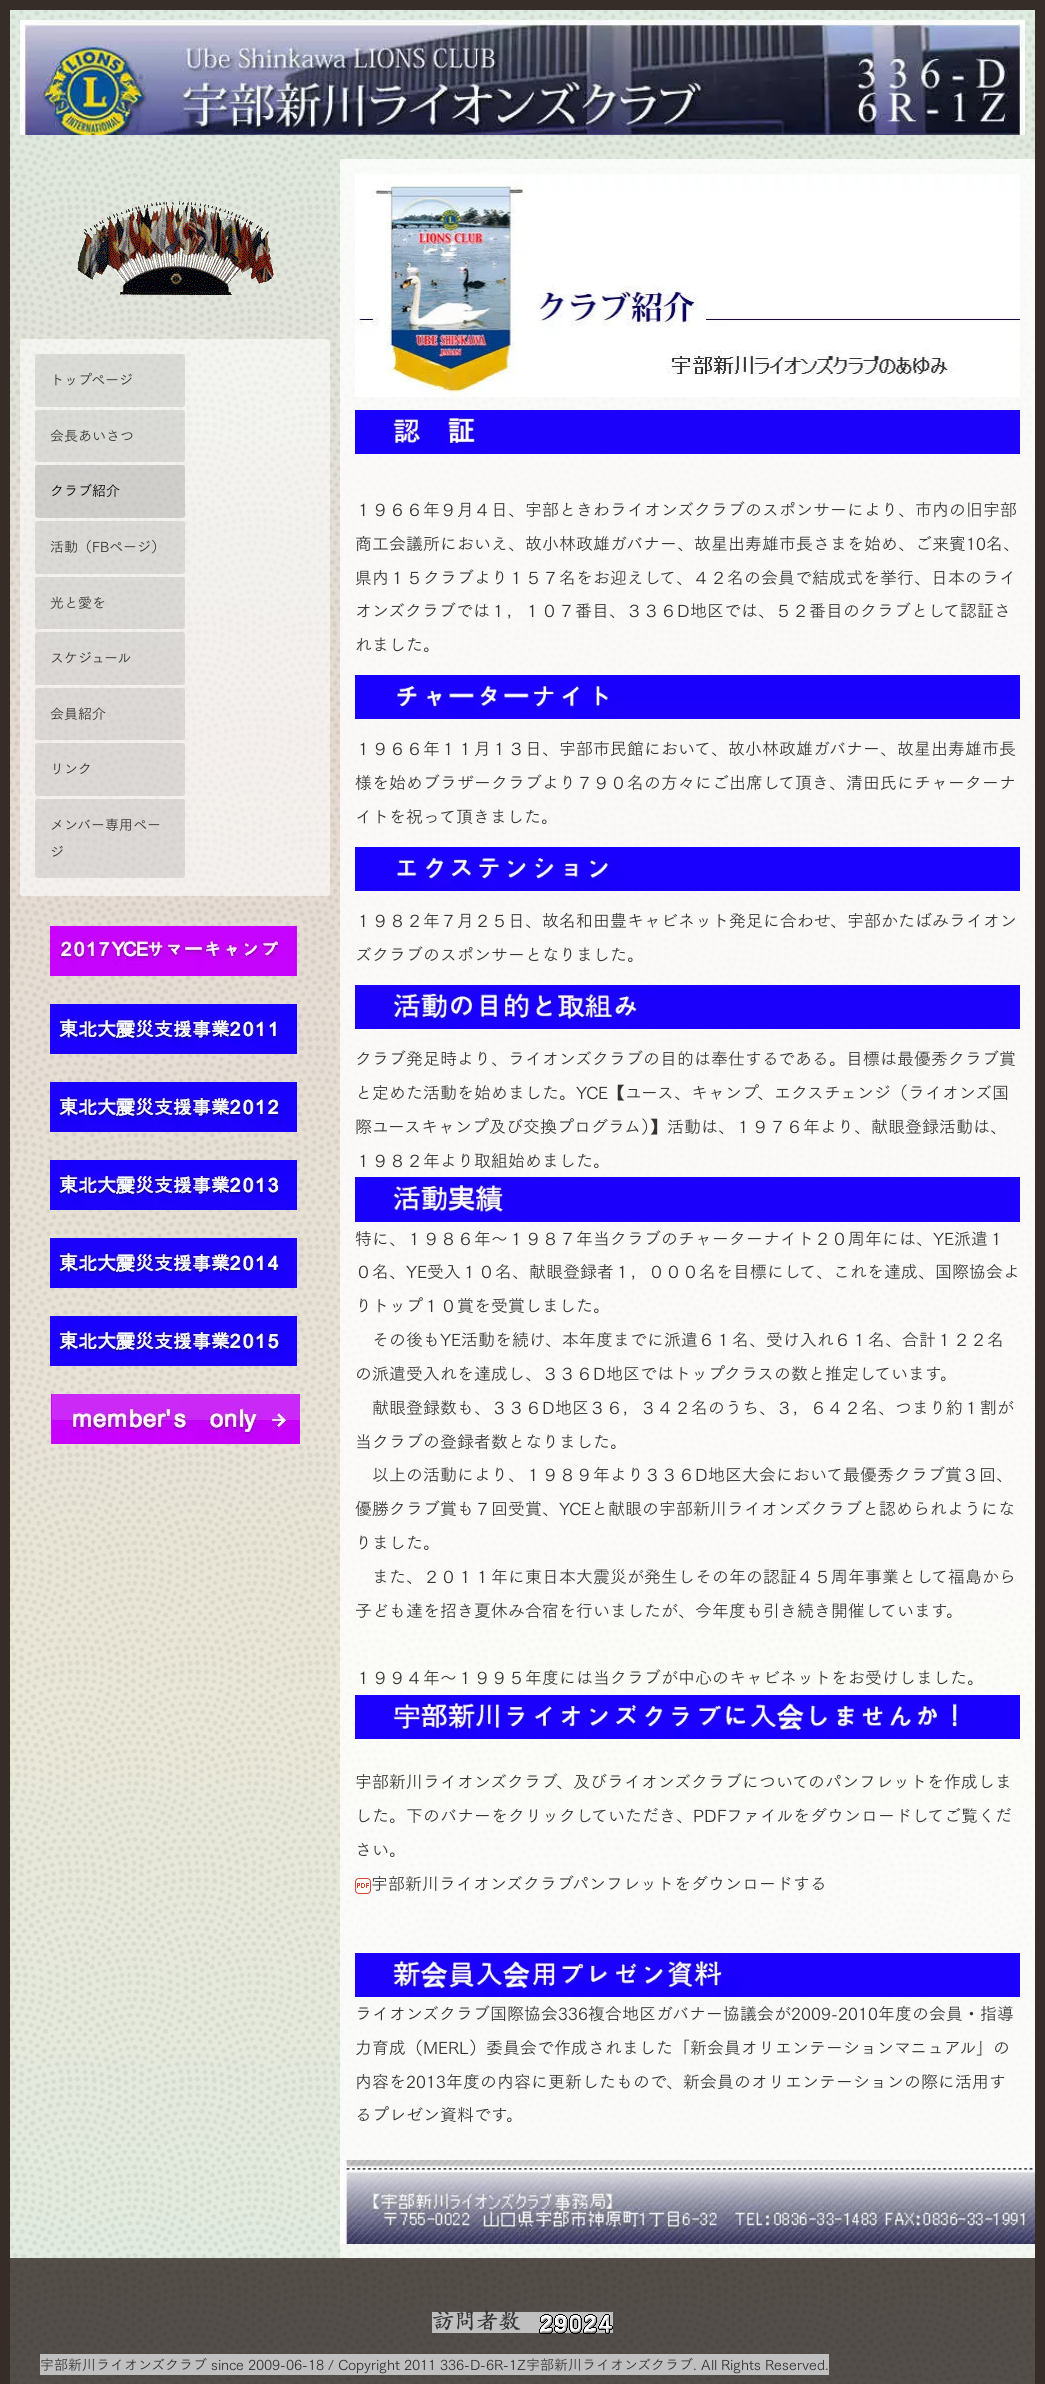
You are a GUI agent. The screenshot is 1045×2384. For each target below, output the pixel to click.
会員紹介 (78, 713)
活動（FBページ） (107, 546)
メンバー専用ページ (105, 838)
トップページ (91, 379)
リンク (71, 768)
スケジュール (90, 657)
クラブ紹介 (85, 490)
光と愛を (78, 602)
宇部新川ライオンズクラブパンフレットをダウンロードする (561, 1828)
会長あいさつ (92, 435)
